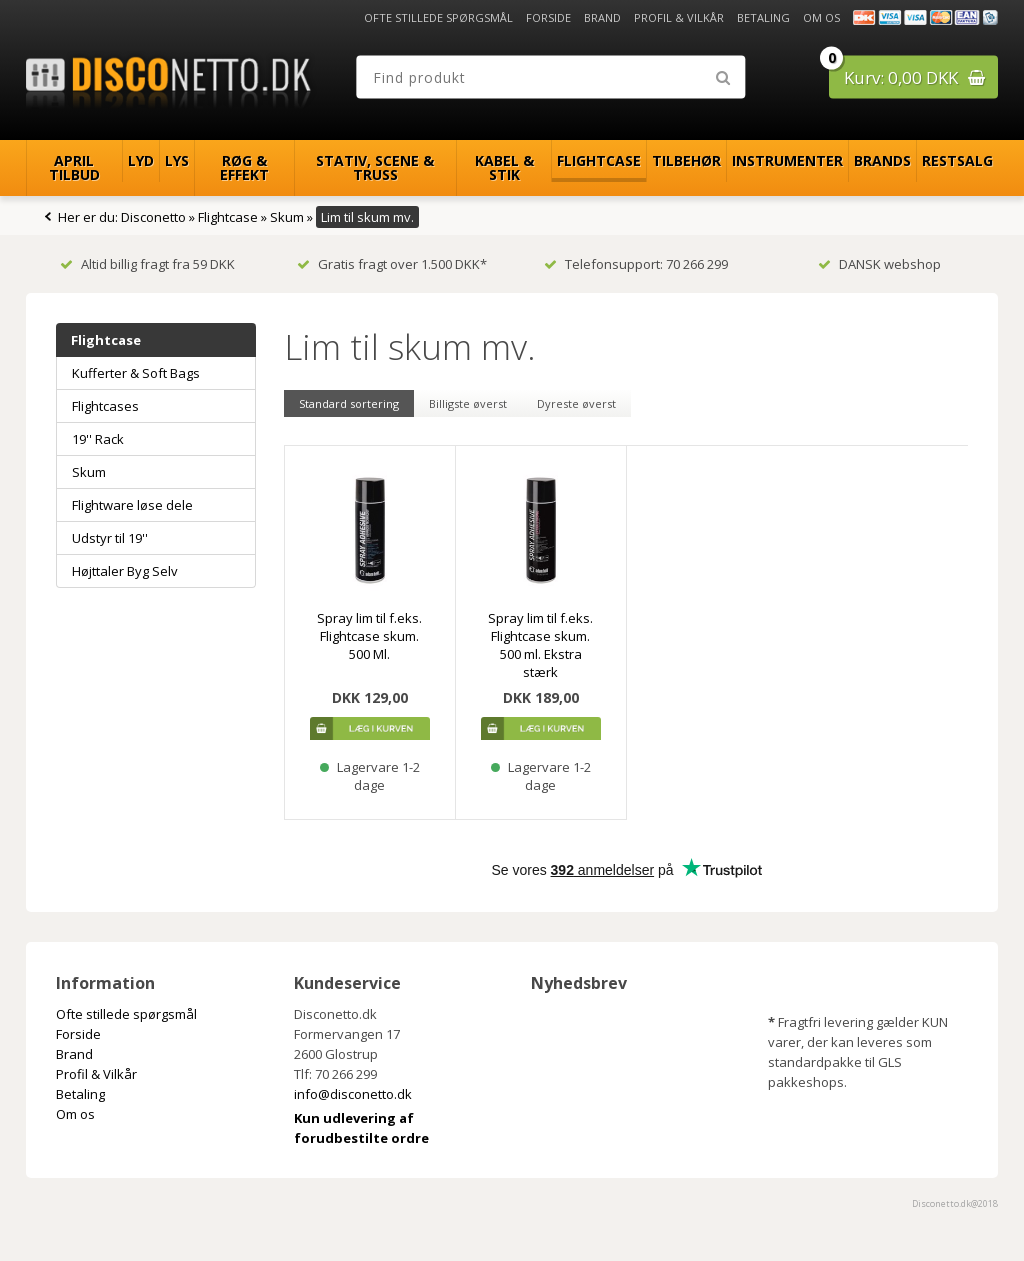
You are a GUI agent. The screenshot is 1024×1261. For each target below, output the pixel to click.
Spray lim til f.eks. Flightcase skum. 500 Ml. (369, 636)
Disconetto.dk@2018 (955, 1203)
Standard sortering (349, 403)
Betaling (763, 17)
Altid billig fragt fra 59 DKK (147, 264)
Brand (602, 17)
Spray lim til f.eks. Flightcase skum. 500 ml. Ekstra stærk (540, 645)
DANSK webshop (879, 264)
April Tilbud (74, 167)
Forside (548, 17)
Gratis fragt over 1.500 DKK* (392, 264)
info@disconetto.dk (353, 1094)
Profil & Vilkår (679, 17)
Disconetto (153, 217)
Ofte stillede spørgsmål (438, 17)
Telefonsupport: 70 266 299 (636, 264)
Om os (821, 17)
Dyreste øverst (576, 403)
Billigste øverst (468, 403)
